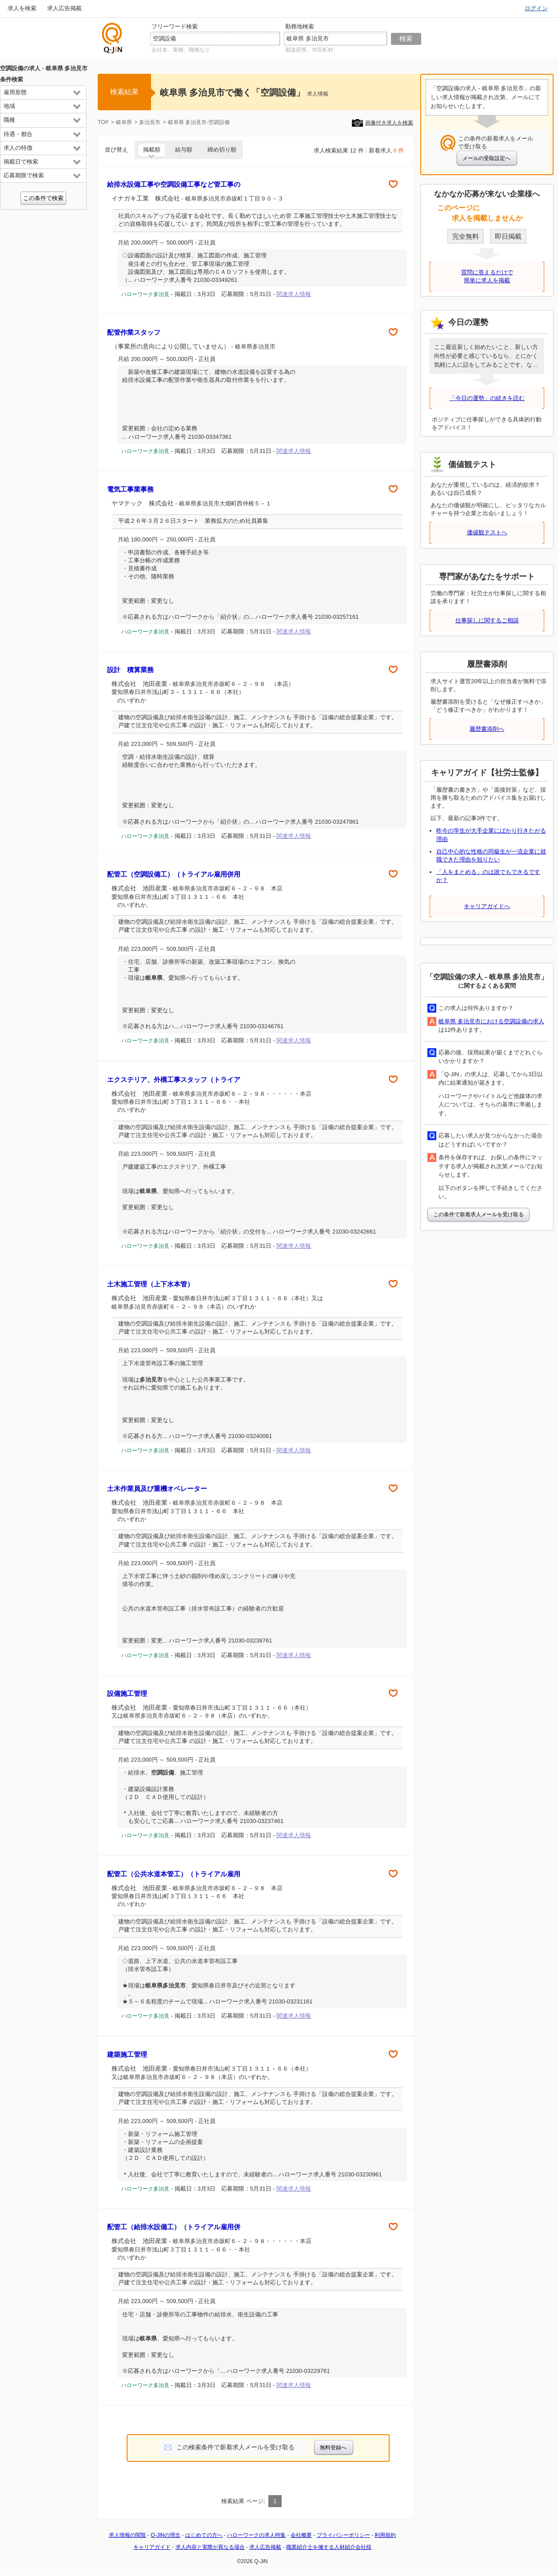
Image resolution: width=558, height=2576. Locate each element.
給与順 (183, 149)
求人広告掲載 (64, 8)
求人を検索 (22, 8)
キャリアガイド (152, 2547)
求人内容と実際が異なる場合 (210, 2547)
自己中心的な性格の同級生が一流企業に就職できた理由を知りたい (491, 855)
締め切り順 (221, 149)
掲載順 (151, 149)
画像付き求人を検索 (389, 123)
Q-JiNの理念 (165, 2535)
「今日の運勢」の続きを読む (487, 398)
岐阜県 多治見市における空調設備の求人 (491, 1021)
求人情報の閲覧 (127, 2535)
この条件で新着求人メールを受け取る (478, 1214)
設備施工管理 (127, 1693)
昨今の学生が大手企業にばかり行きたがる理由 (491, 834)
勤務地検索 (299, 26)
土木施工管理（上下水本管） (150, 1284)
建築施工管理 (127, 2054)
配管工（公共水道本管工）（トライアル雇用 (173, 1874)
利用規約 (385, 2535)
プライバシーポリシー (343, 2535)
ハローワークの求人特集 (256, 2535)
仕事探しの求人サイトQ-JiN (112, 38)
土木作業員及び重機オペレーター (157, 1488)
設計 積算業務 (130, 669)
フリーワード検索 (174, 26)
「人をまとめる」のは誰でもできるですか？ (488, 876)
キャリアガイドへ (487, 906)
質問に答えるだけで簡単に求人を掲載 (487, 276)
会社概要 (301, 2535)
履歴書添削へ (487, 728)
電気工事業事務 (130, 489)
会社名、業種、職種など (180, 50)
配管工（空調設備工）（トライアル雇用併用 (173, 874)
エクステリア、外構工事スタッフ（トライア (173, 1079)
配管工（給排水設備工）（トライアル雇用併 (173, 2227)
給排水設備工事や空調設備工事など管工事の (173, 184)
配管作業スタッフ (133, 332)
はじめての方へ (204, 2535)
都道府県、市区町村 (309, 50)
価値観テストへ (487, 532)
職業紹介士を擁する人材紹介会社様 (328, 2547)
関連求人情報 (293, 294)
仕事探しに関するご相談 (487, 620)
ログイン (536, 8)
